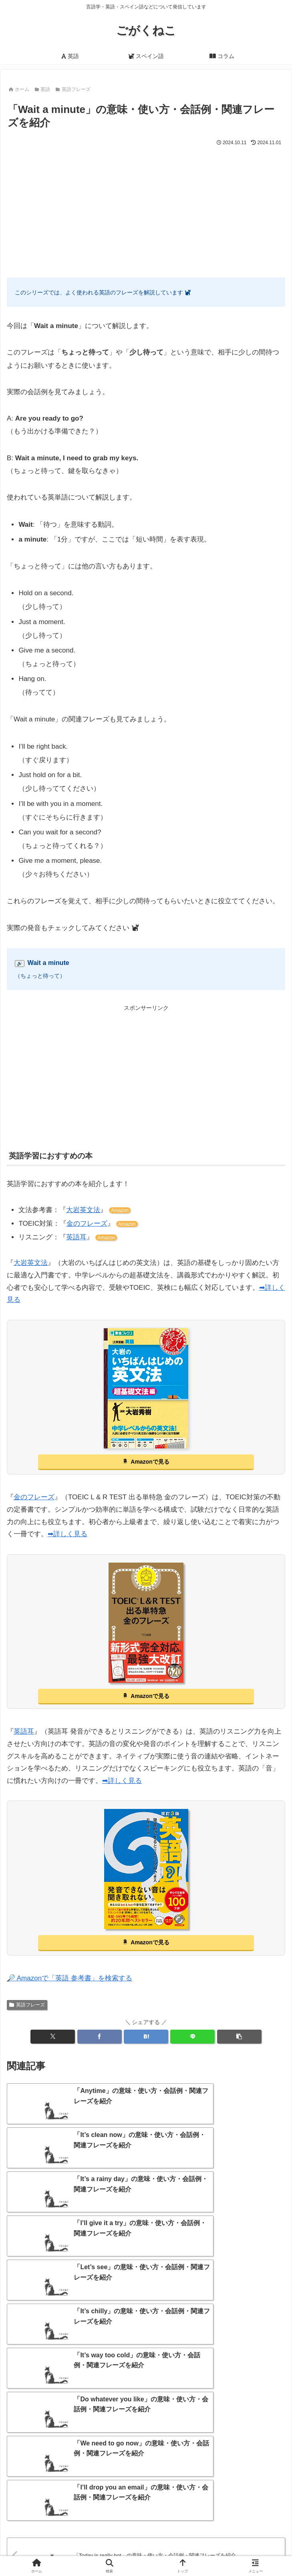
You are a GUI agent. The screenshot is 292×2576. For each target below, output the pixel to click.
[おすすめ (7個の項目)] (174, 2489)
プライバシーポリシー (217, 2549)
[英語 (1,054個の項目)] (27, 2464)
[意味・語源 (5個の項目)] (222, 2489)
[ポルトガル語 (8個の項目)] (35, 2489)
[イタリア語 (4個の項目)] (37, 2502)
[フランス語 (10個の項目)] (207, 2476)
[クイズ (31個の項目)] (182, 2464)
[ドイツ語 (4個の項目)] (95, 2502)
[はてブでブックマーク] (146, 2037)
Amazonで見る (150, 1461)
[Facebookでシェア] (99, 2037)
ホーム (51, 2538)
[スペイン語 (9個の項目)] (259, 2476)
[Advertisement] (146, 208)
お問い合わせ (75, 2549)
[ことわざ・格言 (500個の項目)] (79, 2464)
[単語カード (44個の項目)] (136, 2464)
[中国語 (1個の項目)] (208, 2502)
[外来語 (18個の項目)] (265, 2464)
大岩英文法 (83, 1210)
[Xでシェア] (52, 2037)
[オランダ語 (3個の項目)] (153, 2502)
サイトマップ (241, 2538)
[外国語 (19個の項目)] (223, 2464)
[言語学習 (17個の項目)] (31, 2476)
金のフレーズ (86, 1223)
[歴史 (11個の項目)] (160, 2476)
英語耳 (76, 1237)
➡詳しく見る (67, 1534)
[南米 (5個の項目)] (266, 2489)
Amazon (120, 1210)
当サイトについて (146, 2538)
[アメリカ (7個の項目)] (86, 2489)
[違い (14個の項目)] (76, 2476)
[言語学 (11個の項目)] (118, 2476)
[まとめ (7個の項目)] (130, 2489)
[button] (239, 2037)
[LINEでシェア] (192, 2037)
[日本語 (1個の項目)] (259, 2502)
